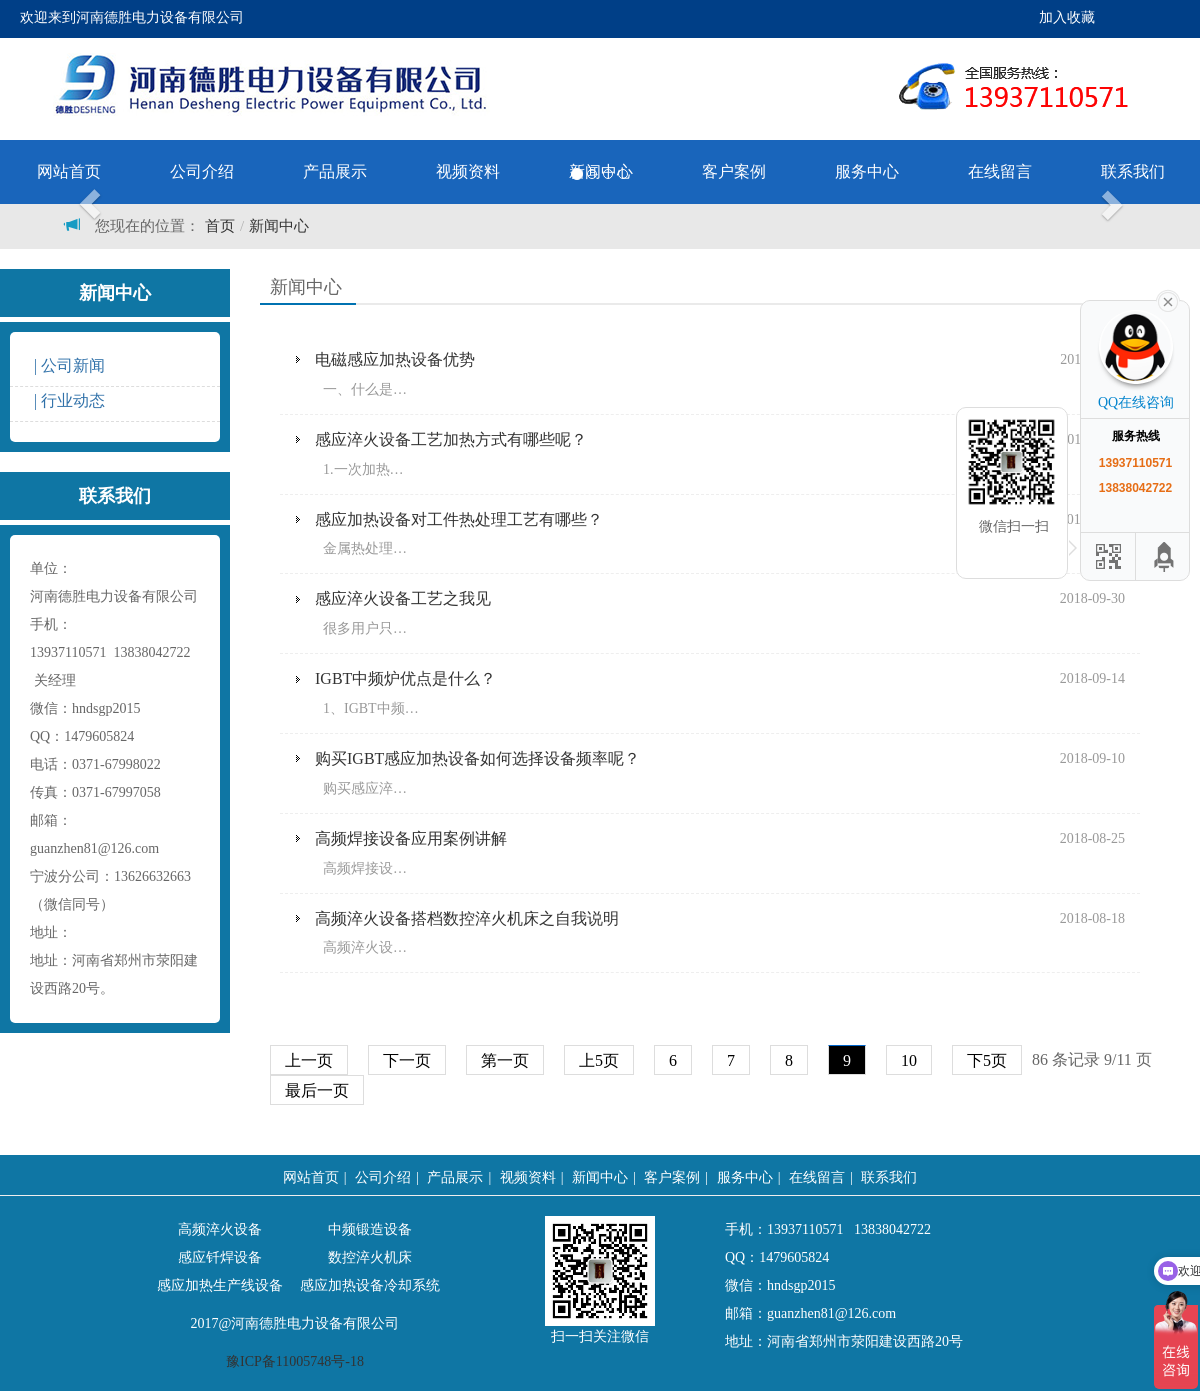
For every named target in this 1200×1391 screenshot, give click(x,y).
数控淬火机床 (370, 1257)
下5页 (987, 1060)
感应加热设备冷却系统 (370, 1285)
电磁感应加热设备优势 (395, 359)
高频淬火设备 (220, 1229)
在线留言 (1000, 171)
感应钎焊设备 (220, 1257)
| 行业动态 (67, 400)
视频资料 (528, 1177)
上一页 (309, 1060)
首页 (220, 226)
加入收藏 (1067, 17)
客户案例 (672, 1177)
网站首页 (69, 171)
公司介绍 (202, 171)
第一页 (505, 1060)
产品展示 (455, 1177)
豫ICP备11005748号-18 (295, 1361)
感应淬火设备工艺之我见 (403, 598)
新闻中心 (279, 226)
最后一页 (317, 1090)
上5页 (599, 1060)
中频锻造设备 (370, 1229)
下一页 (407, 1060)
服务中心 (745, 1177)
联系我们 (1133, 171)
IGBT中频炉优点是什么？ (405, 678)
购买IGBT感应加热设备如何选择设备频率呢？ (477, 758)
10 (909, 1060)
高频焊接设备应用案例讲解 (411, 838)
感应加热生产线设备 (220, 1285)
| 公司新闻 (67, 365)
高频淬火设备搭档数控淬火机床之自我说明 (467, 918)
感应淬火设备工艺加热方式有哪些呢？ (451, 439)
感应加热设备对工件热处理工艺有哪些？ (459, 519)
